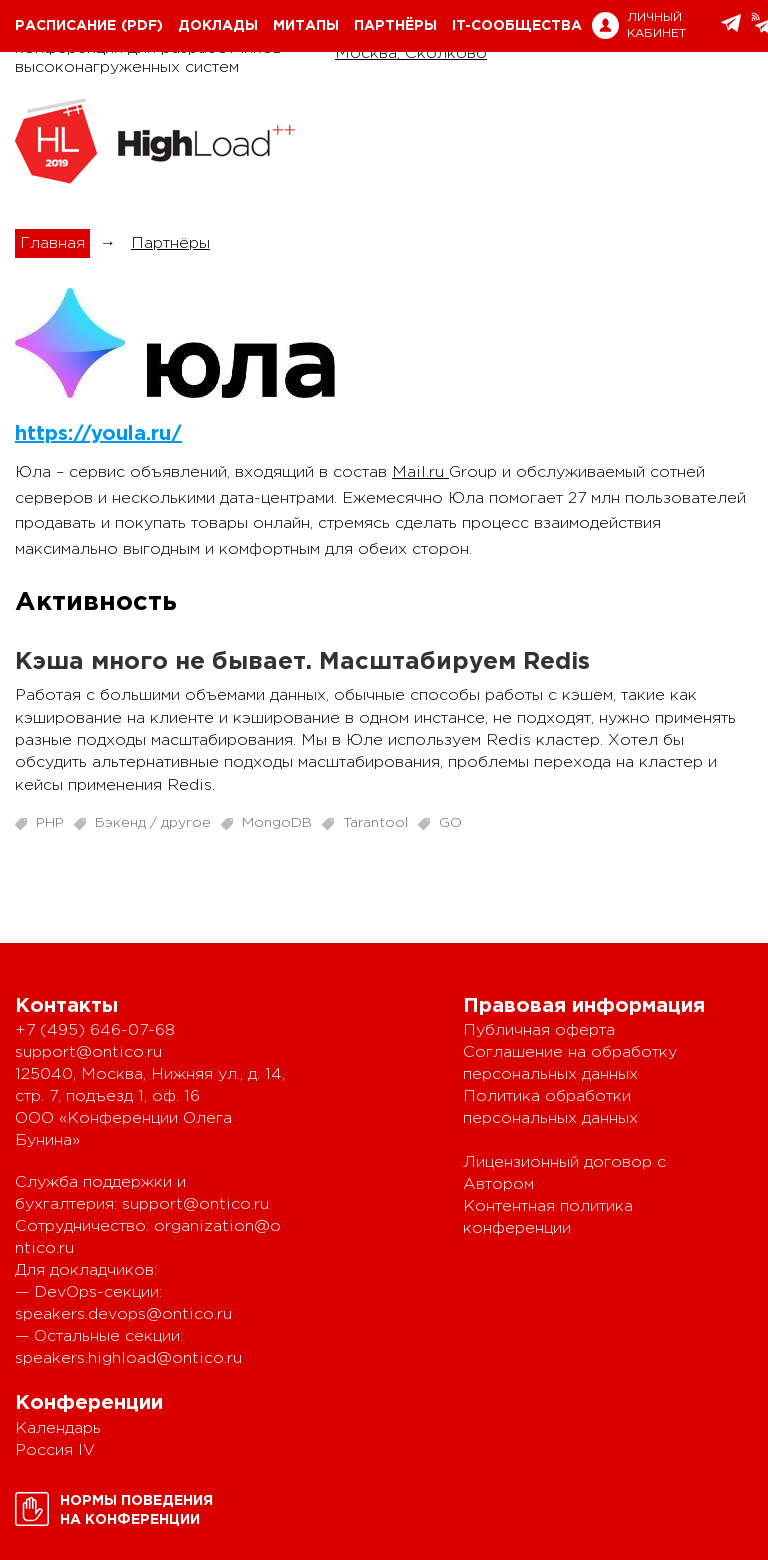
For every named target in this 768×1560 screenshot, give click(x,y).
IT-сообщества (517, 26)
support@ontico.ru (88, 1052)
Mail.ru (420, 472)
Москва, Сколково (411, 53)
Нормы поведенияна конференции (136, 1510)
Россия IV (55, 1450)
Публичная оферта (539, 1030)
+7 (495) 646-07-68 (95, 1030)
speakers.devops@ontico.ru (123, 1314)
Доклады (218, 26)
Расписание (65, 26)
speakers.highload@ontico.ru (128, 1358)
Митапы (306, 26)
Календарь (58, 1428)
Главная (52, 243)
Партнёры (395, 26)
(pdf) (142, 26)
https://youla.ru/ (98, 434)
